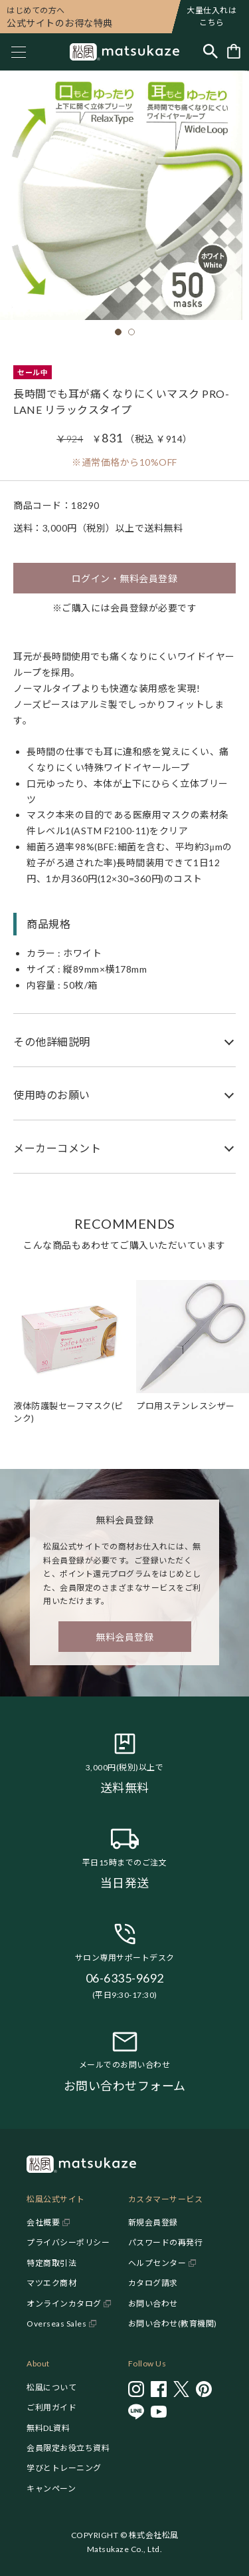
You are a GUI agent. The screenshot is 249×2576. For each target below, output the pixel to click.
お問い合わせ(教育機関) (172, 2324)
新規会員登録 (153, 2222)
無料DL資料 (48, 2428)
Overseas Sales (56, 2324)
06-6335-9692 (125, 1978)
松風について (51, 2387)
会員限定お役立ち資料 (68, 2448)
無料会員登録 (124, 1637)
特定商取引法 (51, 2263)
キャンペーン (51, 2489)
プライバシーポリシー (68, 2242)
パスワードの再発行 (165, 2242)
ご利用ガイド (51, 2407)
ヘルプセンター (157, 2263)
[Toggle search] (210, 52)
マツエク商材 (51, 2283)
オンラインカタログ (64, 2304)
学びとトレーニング (64, 2468)
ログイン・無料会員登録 (125, 578)
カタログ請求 (153, 2283)
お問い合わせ (153, 2304)
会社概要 (43, 2222)
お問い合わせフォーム (125, 2085)
